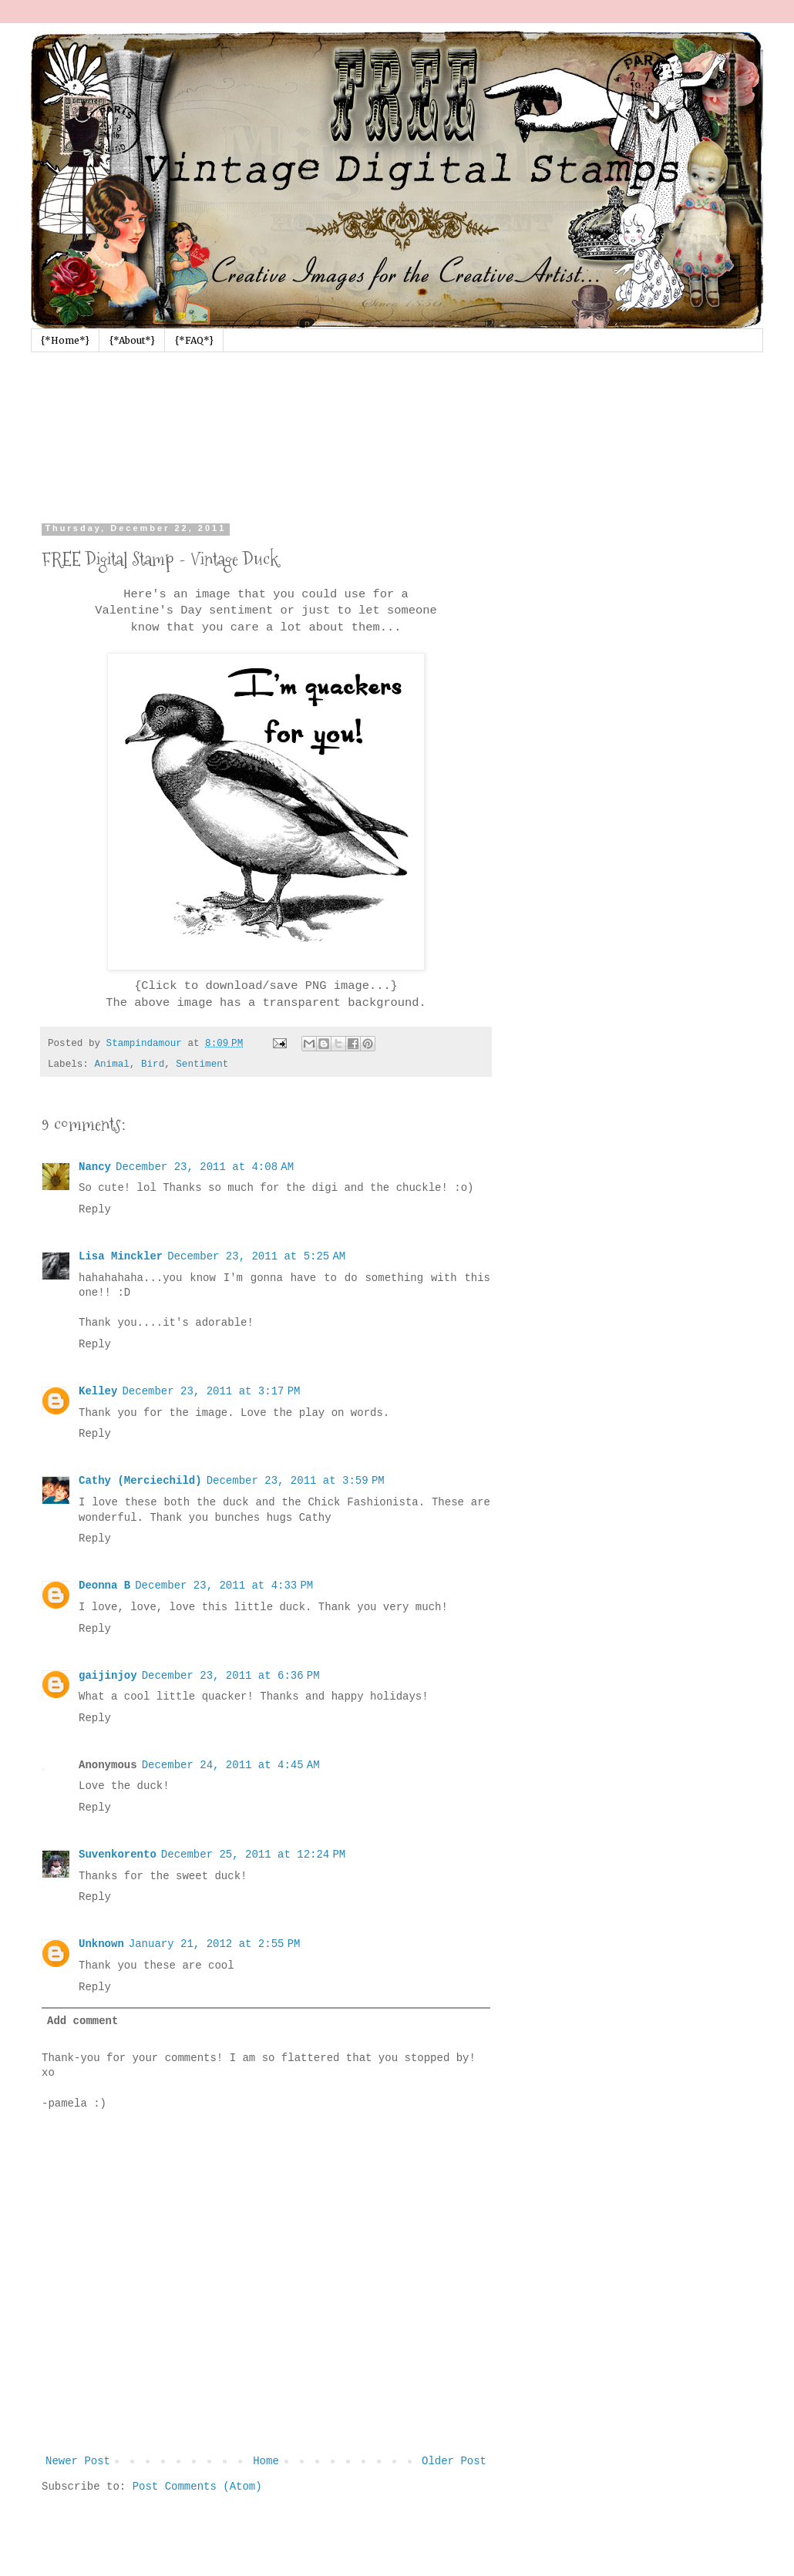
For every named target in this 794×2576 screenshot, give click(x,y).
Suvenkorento (117, 1854)
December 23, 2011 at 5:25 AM (256, 1256)
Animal (111, 1064)
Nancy (95, 1167)
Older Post (454, 2461)
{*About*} (132, 340)
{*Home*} (65, 340)
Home (266, 2461)
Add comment (82, 2021)
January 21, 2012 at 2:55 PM (215, 1944)
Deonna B (104, 1585)
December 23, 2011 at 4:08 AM (205, 1167)
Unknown (101, 1944)
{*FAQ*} (194, 340)
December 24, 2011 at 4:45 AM (231, 1765)
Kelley (98, 1391)
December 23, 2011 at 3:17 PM (211, 1391)
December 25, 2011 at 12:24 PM (253, 1854)
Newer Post (77, 2461)
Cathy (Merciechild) (140, 1481)
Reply (95, 1209)
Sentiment (202, 1064)
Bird (152, 1064)
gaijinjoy (108, 1676)
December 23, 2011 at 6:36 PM (231, 1676)
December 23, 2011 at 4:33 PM (224, 1585)
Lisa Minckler (121, 1256)
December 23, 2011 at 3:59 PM (296, 1481)
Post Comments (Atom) (197, 2486)
